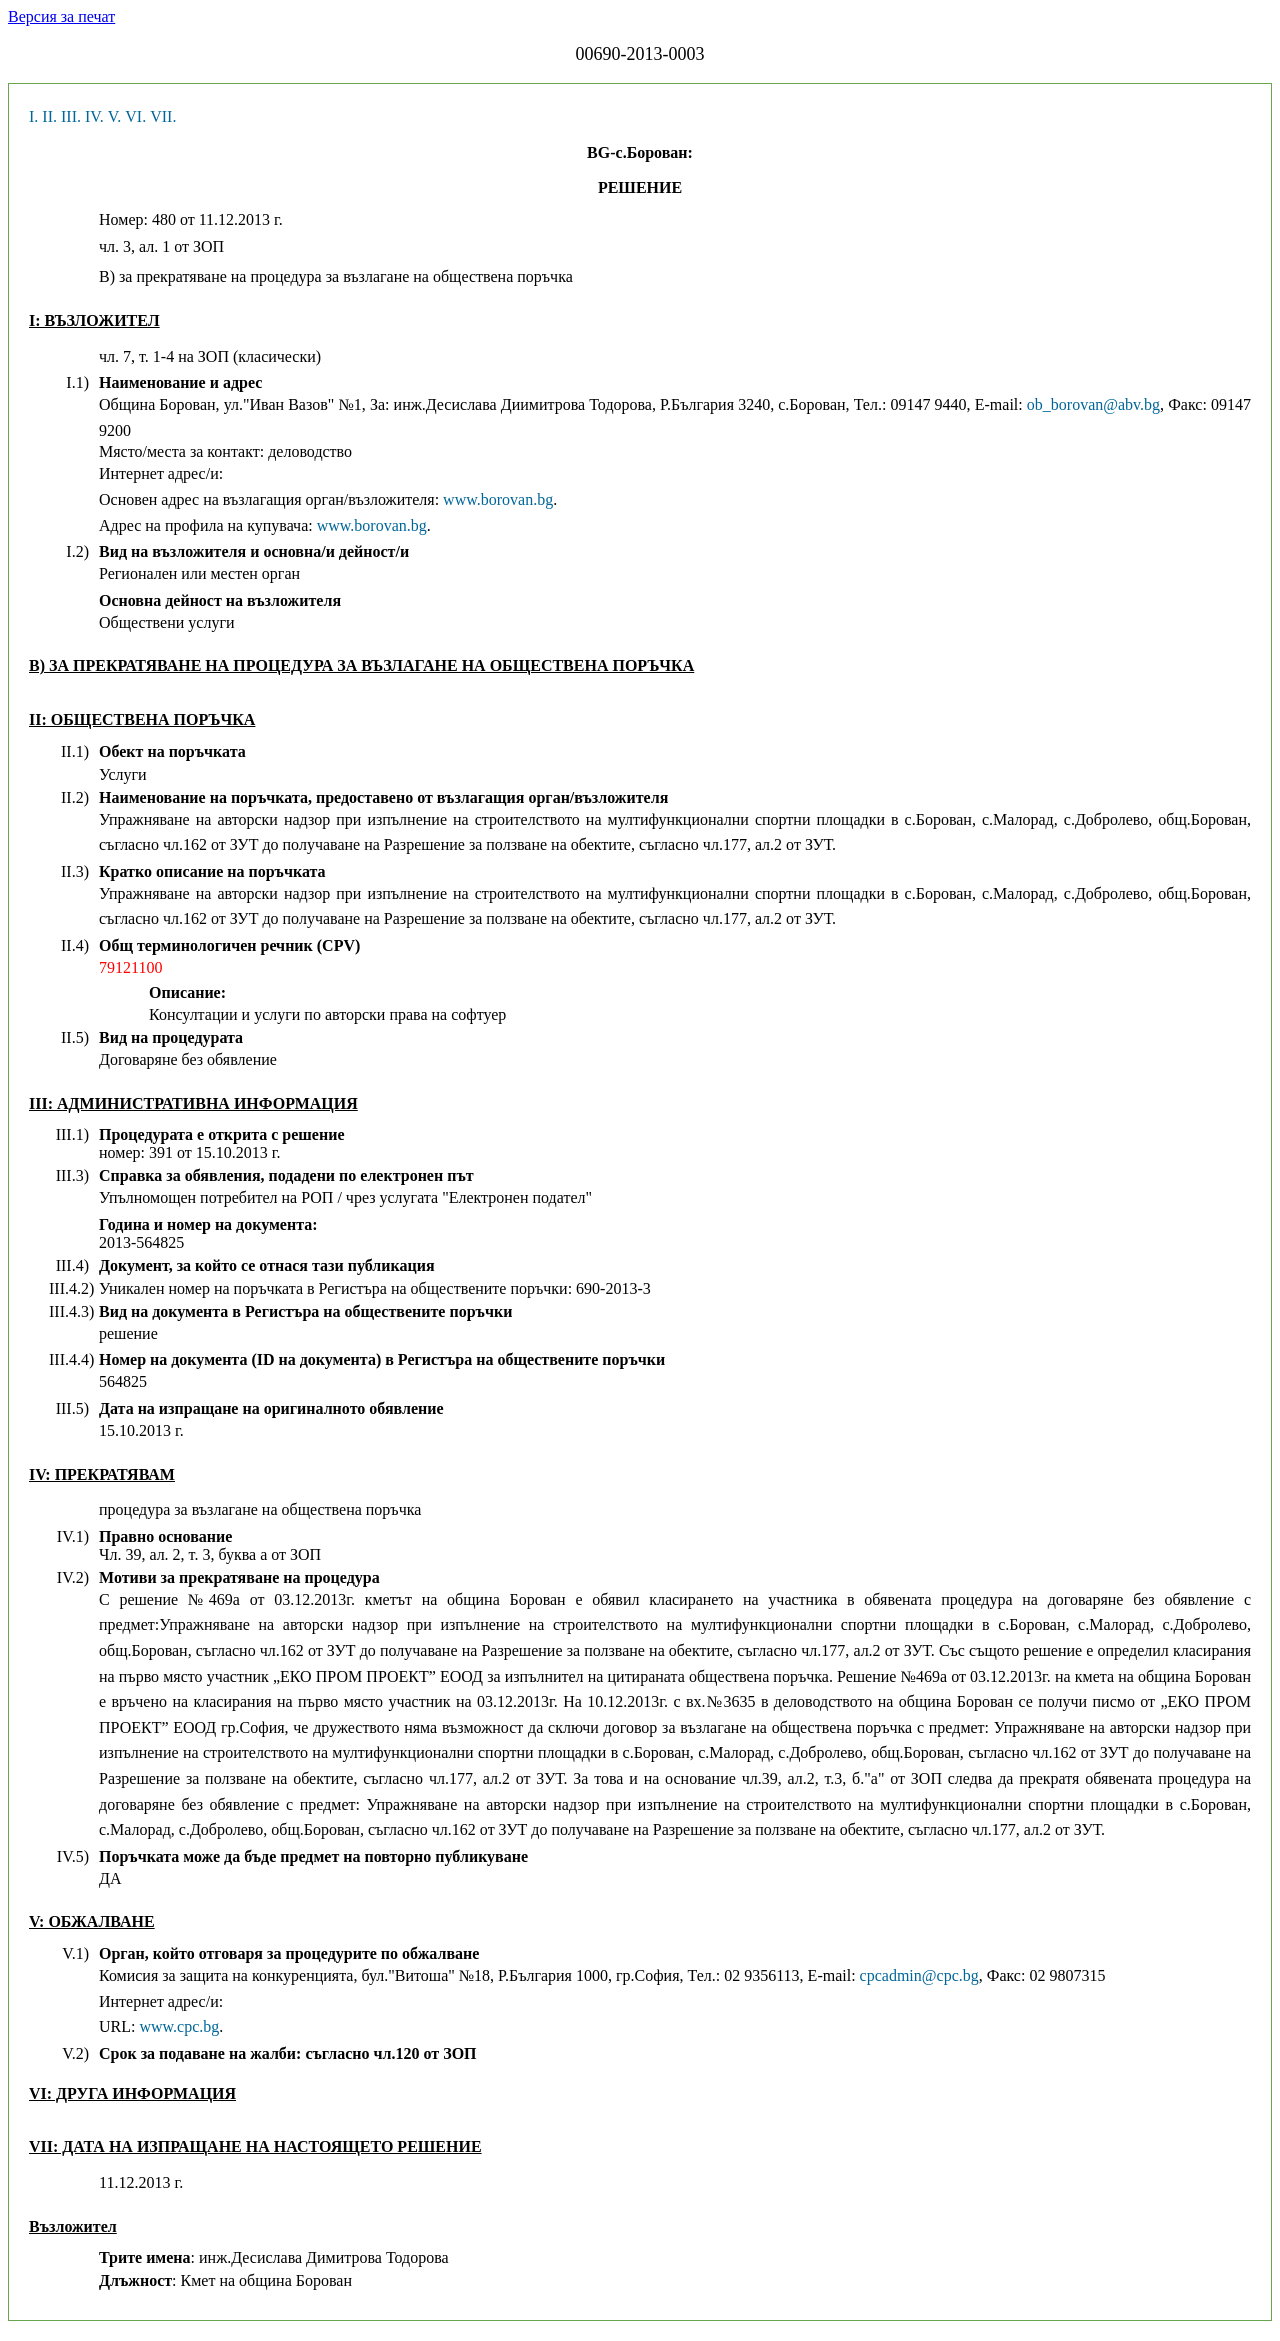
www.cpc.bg (179, 2026)
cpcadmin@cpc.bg (919, 1975)
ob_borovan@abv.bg (1093, 404)
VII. (163, 116)
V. (115, 116)
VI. (135, 116)
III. (71, 116)
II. (49, 116)
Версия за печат (61, 16)
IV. (94, 116)
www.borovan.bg (498, 499)
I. (33, 116)
